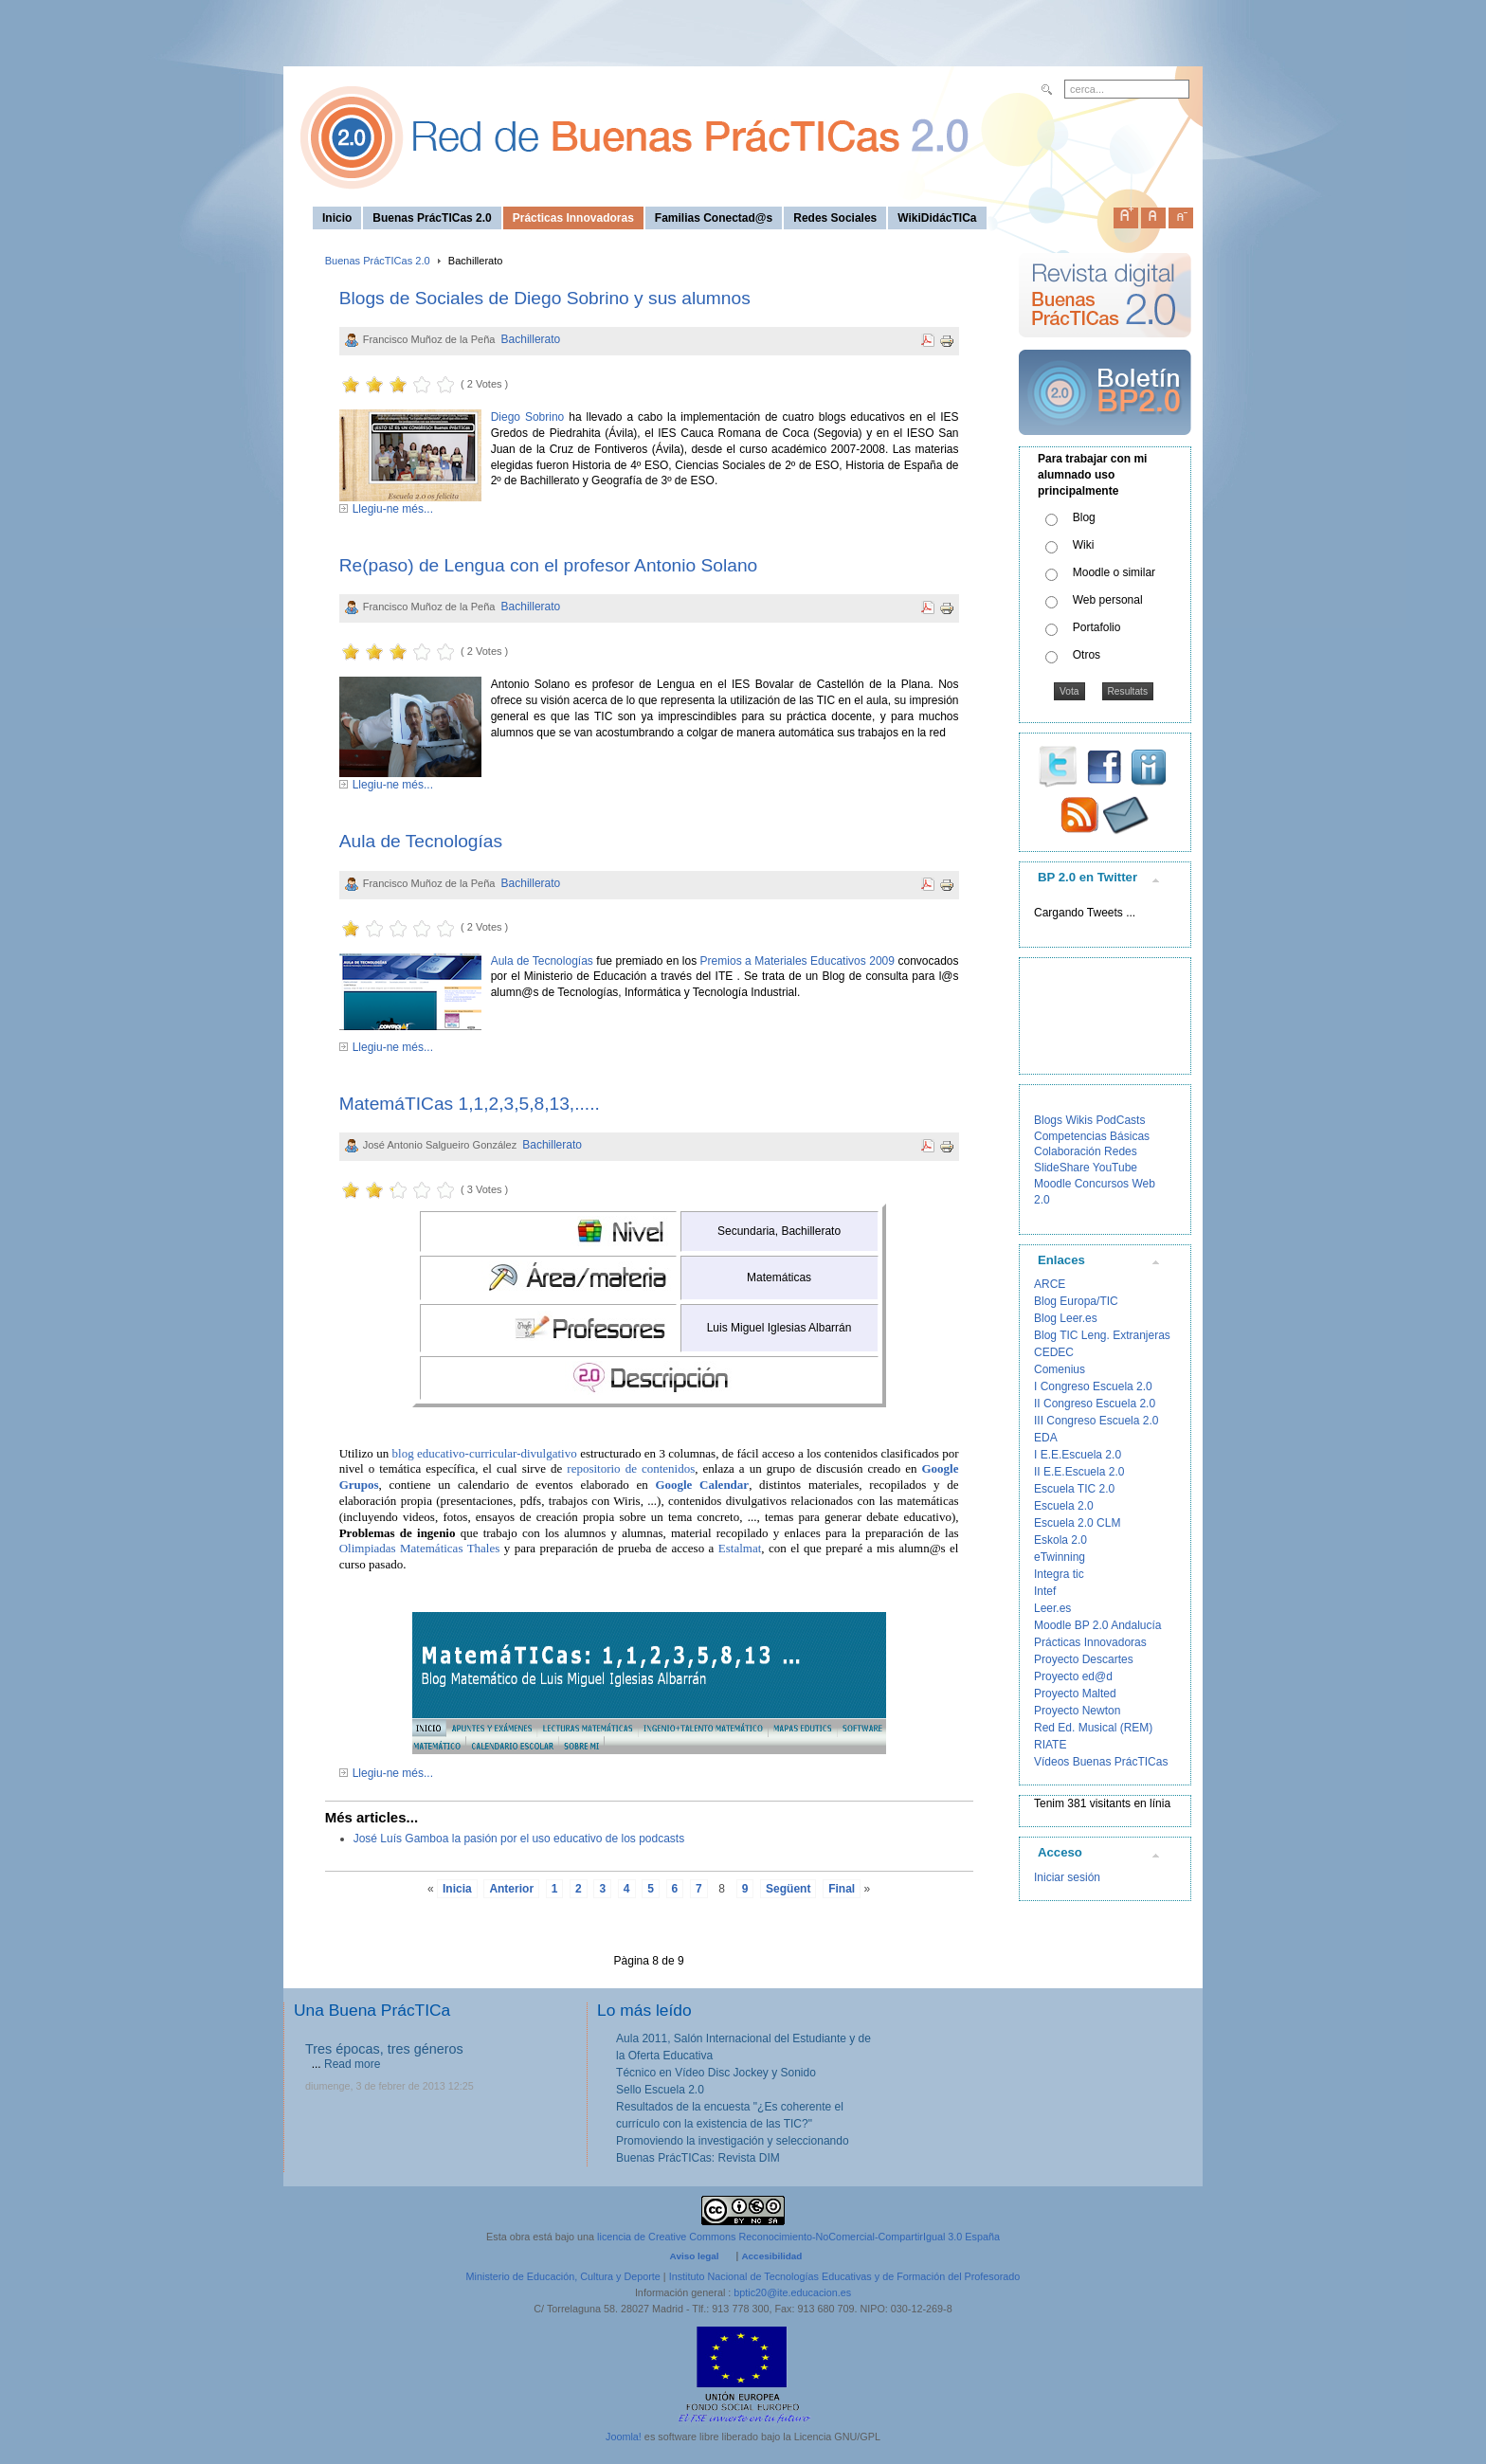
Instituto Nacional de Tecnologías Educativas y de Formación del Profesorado (845, 2276)
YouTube (1115, 1167)
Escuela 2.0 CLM (1077, 1523)
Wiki (1084, 545)
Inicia (457, 1888)
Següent (788, 1888)
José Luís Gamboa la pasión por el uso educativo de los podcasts (519, 1838)
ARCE (1049, 1284)
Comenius (1059, 1369)
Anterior (511, 1888)
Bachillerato (531, 339)
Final (841, 1888)
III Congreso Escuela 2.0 (1096, 1420)
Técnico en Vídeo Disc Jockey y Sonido (716, 2072)
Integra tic (1059, 1574)
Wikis (1079, 1120)
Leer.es (1052, 1608)
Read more (352, 2064)
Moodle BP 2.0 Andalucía (1098, 1625)
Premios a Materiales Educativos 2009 (797, 961)
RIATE (1050, 1744)
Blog (1084, 517)
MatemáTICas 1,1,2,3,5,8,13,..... (469, 1104)
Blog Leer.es (1065, 1318)
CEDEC (1054, 1352)
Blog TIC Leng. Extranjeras (1102, 1335)
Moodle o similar (1114, 572)
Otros (1086, 654)
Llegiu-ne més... (393, 509)
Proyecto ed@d (1073, 1676)
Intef (1045, 1591)
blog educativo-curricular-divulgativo (484, 1453)
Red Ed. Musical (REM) (1093, 1727)
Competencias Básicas (1092, 1136)
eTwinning (1059, 1557)
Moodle (1052, 1183)
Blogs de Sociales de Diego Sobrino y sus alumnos (545, 298)
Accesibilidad (771, 2256)
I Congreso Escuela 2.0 (1093, 1386)
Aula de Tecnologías (420, 841)
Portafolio (1097, 627)
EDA (1046, 1437)
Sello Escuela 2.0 (660, 2089)
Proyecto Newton (1077, 1710)
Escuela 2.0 (1064, 1506)
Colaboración (1067, 1151)
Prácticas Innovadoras (1090, 1642)
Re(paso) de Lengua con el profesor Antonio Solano (548, 565)
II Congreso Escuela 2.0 (1094, 1403)
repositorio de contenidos (631, 1468)
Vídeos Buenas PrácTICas (1101, 1761)
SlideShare (1062, 1167)
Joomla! (624, 2436)
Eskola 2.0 (1060, 1540)
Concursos (1102, 1183)
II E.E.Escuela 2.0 (1079, 1471)
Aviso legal (694, 2256)
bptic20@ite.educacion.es (792, 2292)
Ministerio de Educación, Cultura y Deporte (563, 2276)
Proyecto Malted (1075, 1693)
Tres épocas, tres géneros (384, 2048)
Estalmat (740, 1548)
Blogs (1048, 1120)
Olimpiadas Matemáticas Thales (419, 1548)
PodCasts (1120, 1120)
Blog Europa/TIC (1076, 1301)
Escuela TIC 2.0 (1074, 1488)
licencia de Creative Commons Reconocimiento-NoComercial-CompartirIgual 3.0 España (798, 2236)
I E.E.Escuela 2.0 (1077, 1454)
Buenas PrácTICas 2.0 (377, 260)
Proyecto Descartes (1083, 1659)
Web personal (1108, 600)
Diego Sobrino (530, 417)
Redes (1120, 1151)
